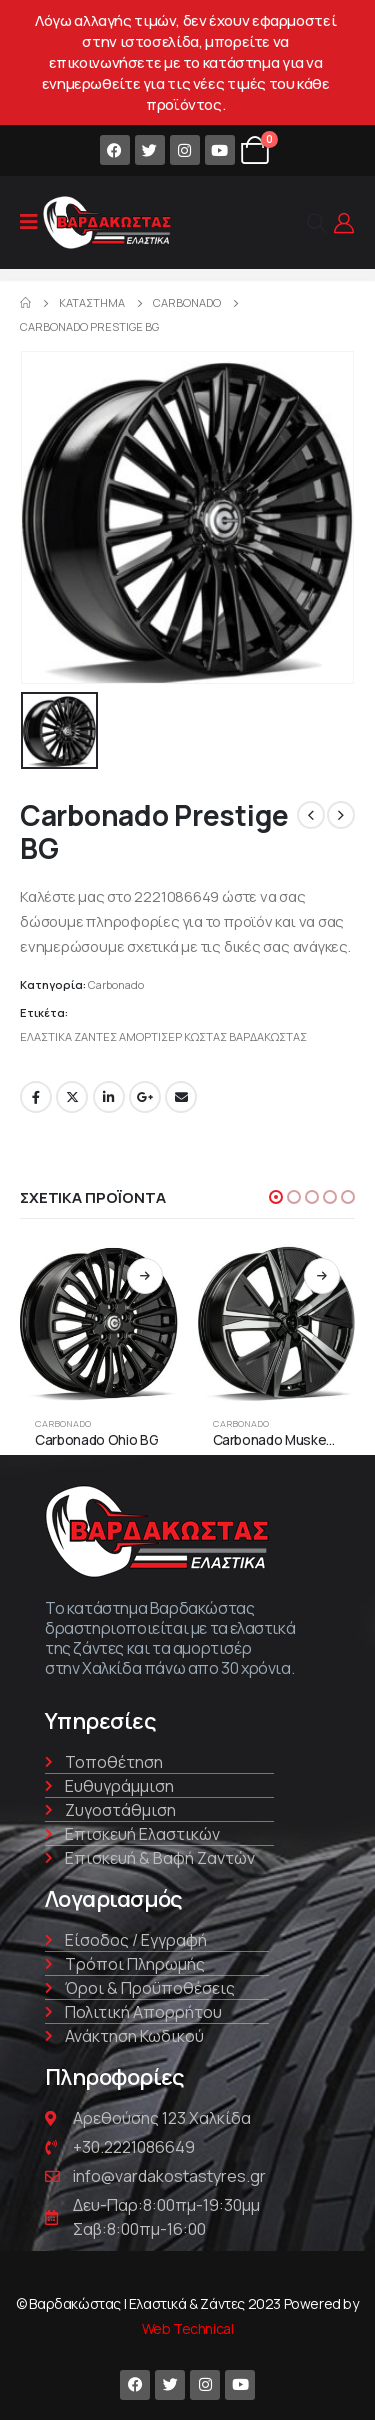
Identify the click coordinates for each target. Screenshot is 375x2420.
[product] (99, 1322)
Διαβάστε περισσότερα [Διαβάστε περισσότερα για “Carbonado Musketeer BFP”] (322, 1276)
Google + (145, 1097)
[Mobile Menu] (29, 222)
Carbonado (116, 984)
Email (181, 1097)
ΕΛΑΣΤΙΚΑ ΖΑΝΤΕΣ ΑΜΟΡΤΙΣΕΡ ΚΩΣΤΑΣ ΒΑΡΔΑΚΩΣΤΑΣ (163, 1036)
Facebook (36, 1097)
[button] (276, 1197)
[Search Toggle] (317, 223)
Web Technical (188, 2328)
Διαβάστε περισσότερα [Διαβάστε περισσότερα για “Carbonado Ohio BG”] (145, 1276)
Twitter (72, 1097)
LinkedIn (109, 1097)
